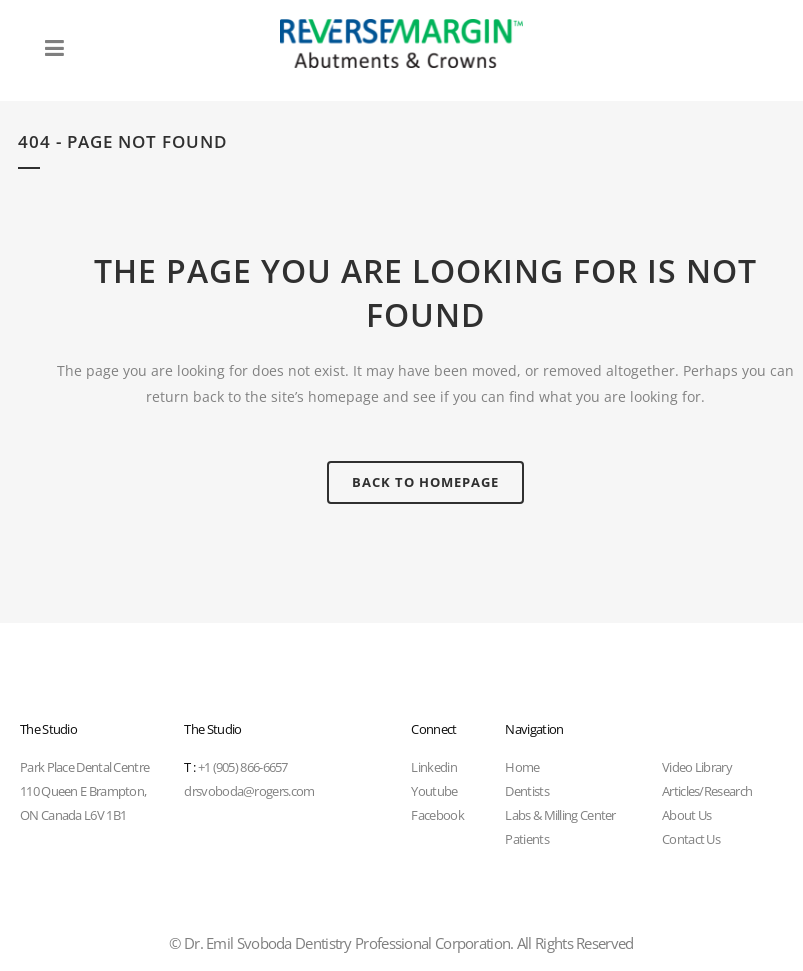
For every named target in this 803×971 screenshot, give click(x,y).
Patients (526, 839)
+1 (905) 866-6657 (235, 767)
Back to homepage (425, 482)
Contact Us (691, 839)
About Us (686, 815)
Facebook (437, 815)
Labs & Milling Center (560, 815)
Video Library (697, 767)
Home (522, 767)
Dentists (526, 791)
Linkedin (433, 767)
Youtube (434, 791)
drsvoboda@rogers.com (249, 791)
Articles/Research (707, 791)
